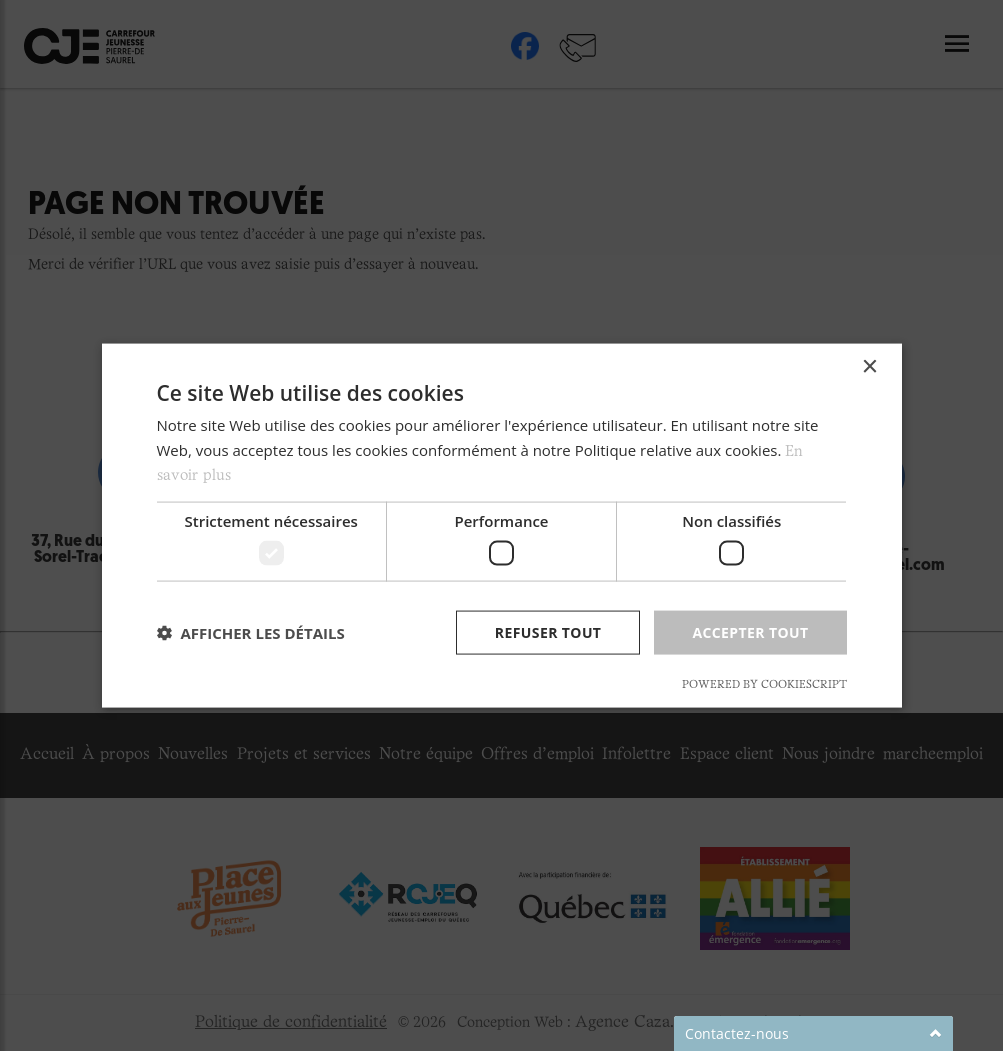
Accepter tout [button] (750, 631)
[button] (251, 633)
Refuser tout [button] (548, 631)
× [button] (869, 366)
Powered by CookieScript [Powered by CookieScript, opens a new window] (764, 685)
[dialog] (502, 525)
